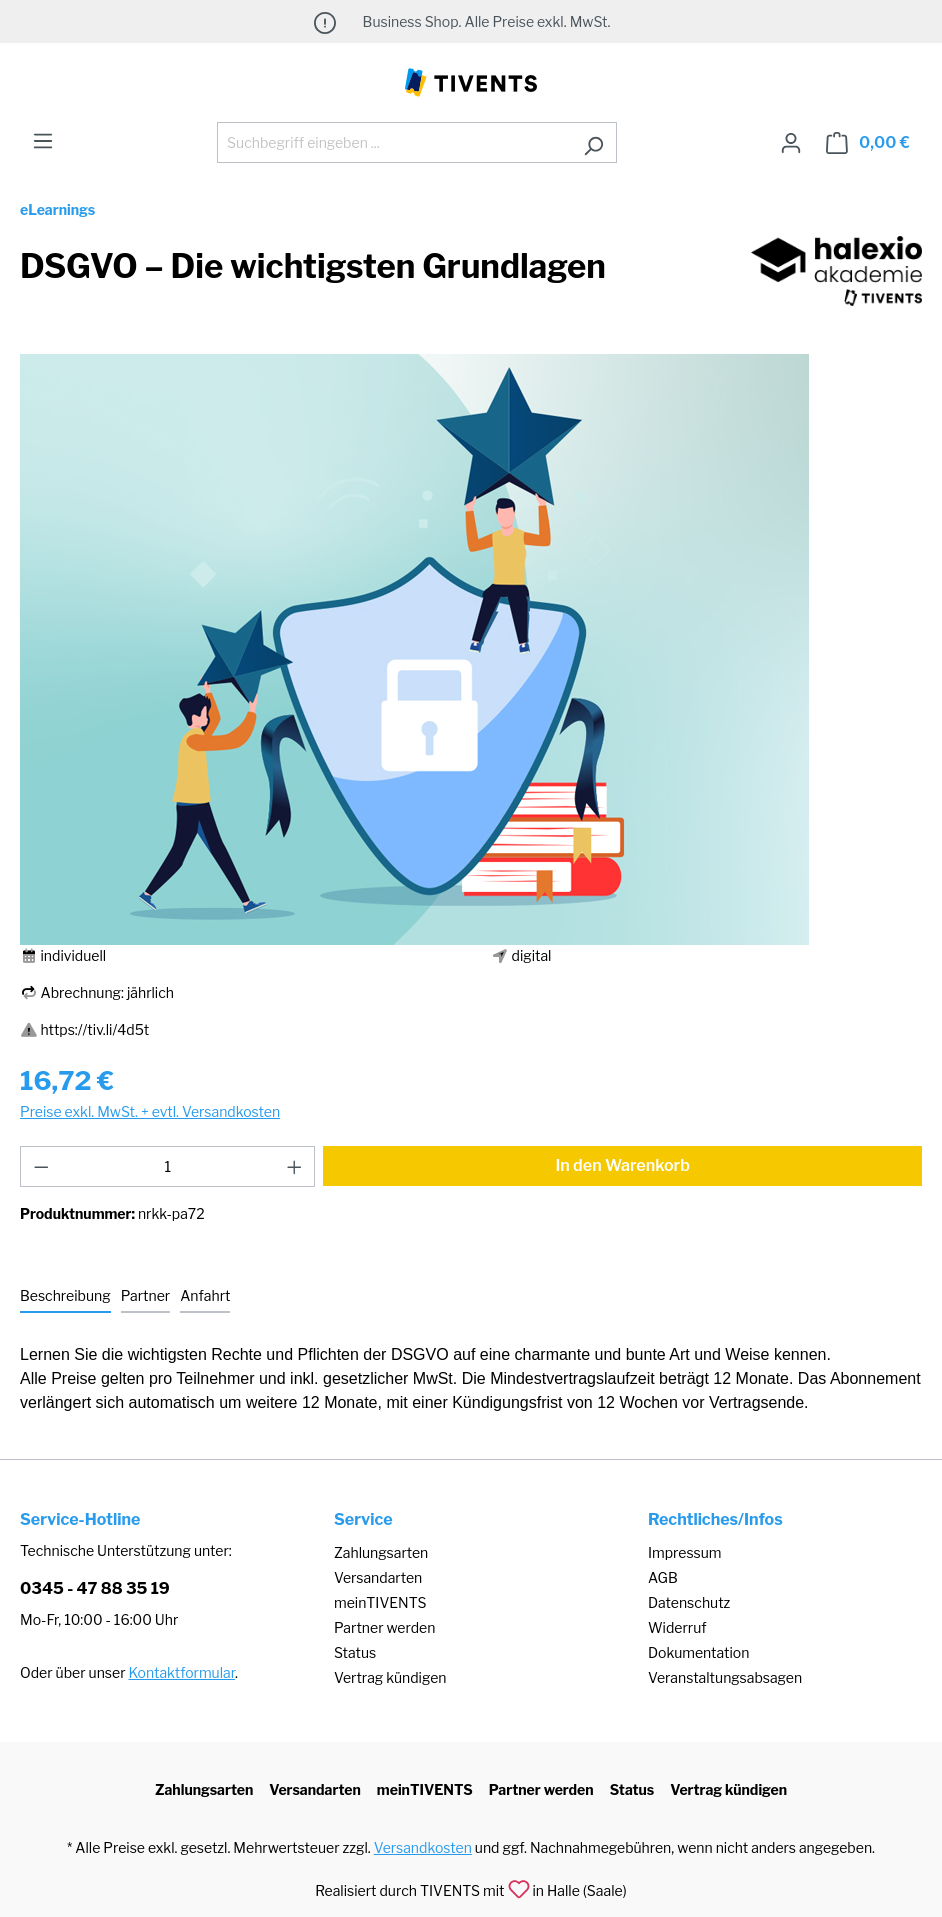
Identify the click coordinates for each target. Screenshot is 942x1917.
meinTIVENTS (380, 1602)
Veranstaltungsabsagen (725, 1677)
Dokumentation (698, 1652)
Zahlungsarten (381, 1552)
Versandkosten (423, 1847)
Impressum (685, 1552)
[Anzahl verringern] (41, 1166)
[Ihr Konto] (791, 143)
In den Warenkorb (622, 1165)
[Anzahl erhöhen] (295, 1166)
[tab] (65, 1296)
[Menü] (43, 141)
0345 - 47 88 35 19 (95, 1588)
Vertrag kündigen (390, 1677)
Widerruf (677, 1627)
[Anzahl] (168, 1166)
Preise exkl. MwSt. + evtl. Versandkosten (150, 1111)
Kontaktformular (182, 1672)
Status (355, 1652)
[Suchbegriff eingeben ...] (394, 142)
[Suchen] (593, 142)
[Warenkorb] (868, 143)
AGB (663, 1577)
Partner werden (384, 1627)
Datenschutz (689, 1602)
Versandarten (378, 1577)
